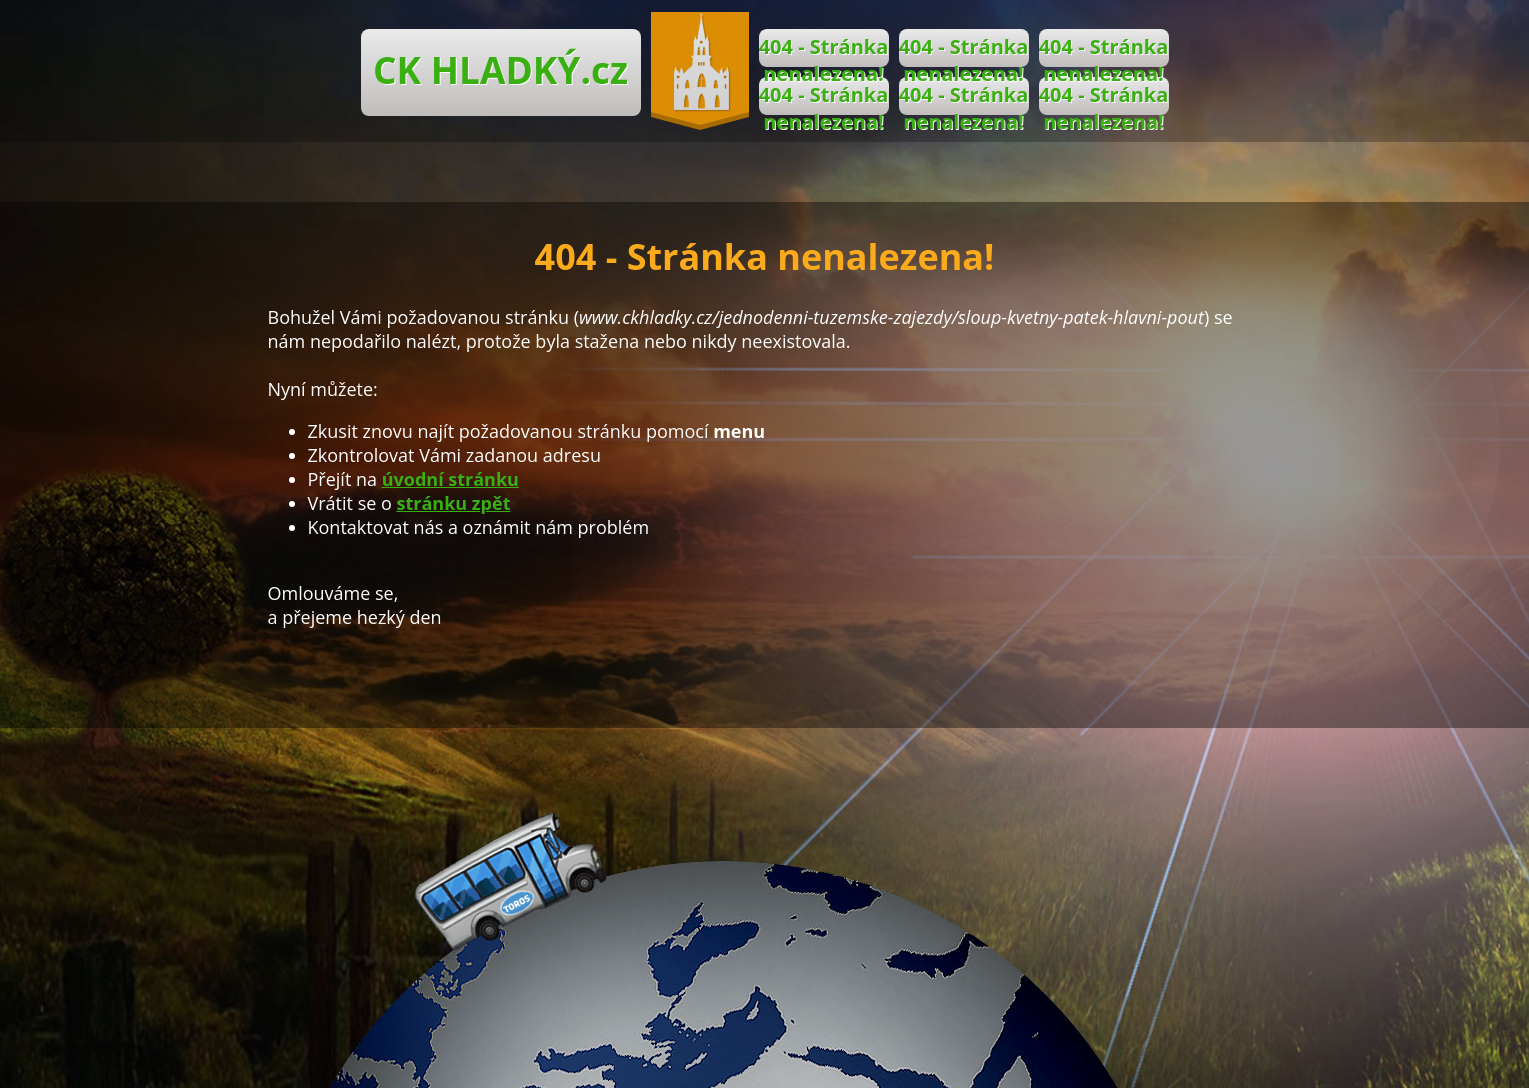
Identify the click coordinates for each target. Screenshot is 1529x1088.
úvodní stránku (450, 479)
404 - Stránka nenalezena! (824, 50)
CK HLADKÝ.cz (500, 69)
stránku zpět (454, 503)
